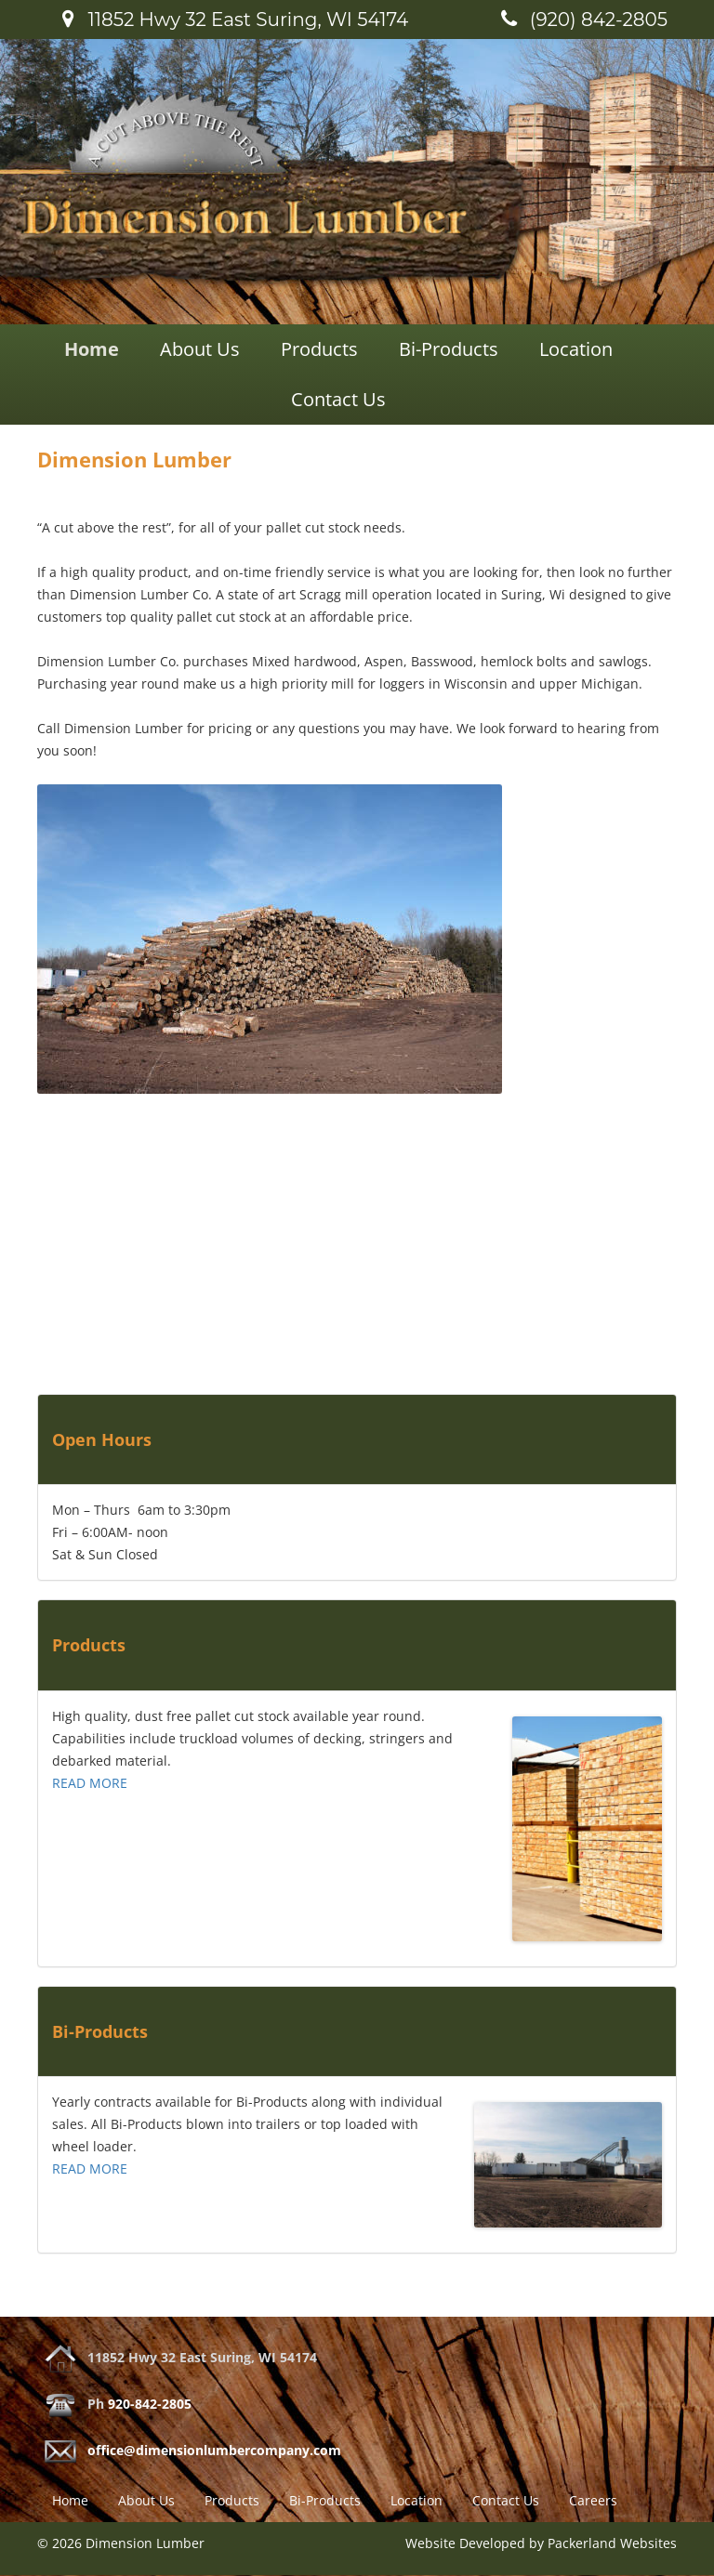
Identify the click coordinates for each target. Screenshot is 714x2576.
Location (576, 348)
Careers (593, 2500)
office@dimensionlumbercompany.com (214, 2450)
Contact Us (338, 399)
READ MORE (89, 1783)
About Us (200, 348)
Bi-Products (448, 348)
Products (319, 348)
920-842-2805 (150, 2403)
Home (91, 348)
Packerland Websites (612, 2543)
